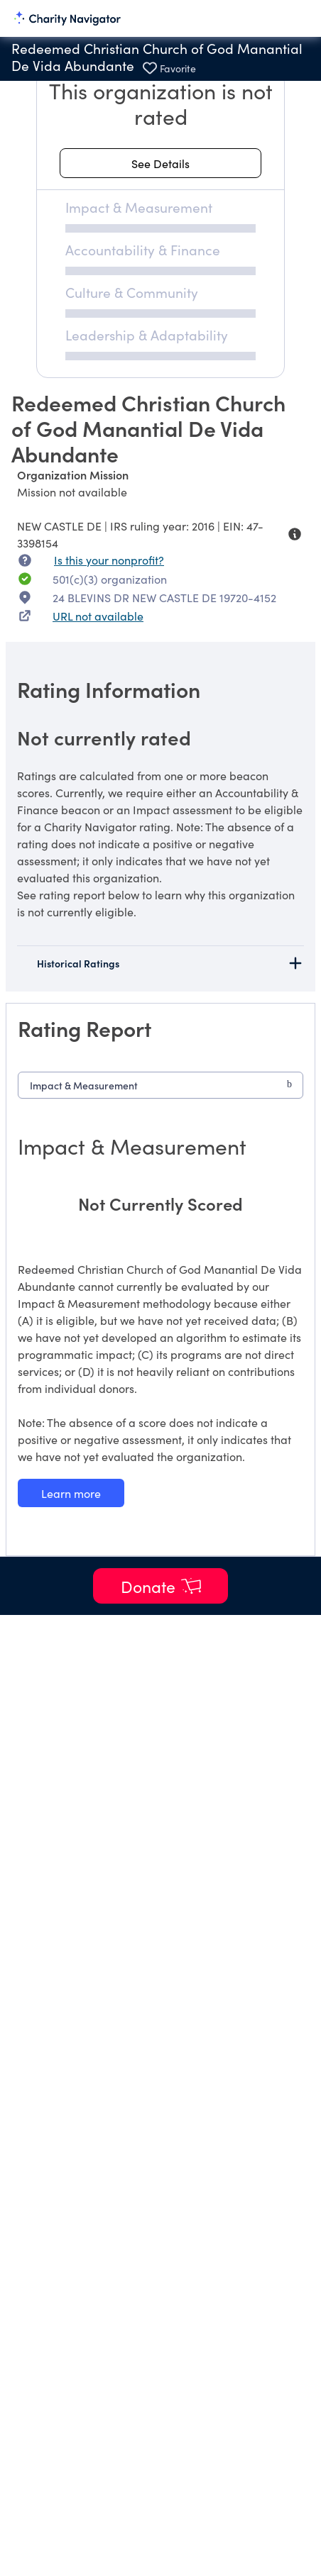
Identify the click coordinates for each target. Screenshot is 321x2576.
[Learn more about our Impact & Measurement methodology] (71, 1493)
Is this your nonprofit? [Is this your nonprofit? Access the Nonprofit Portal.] (109, 559)
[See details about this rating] (160, 163)
